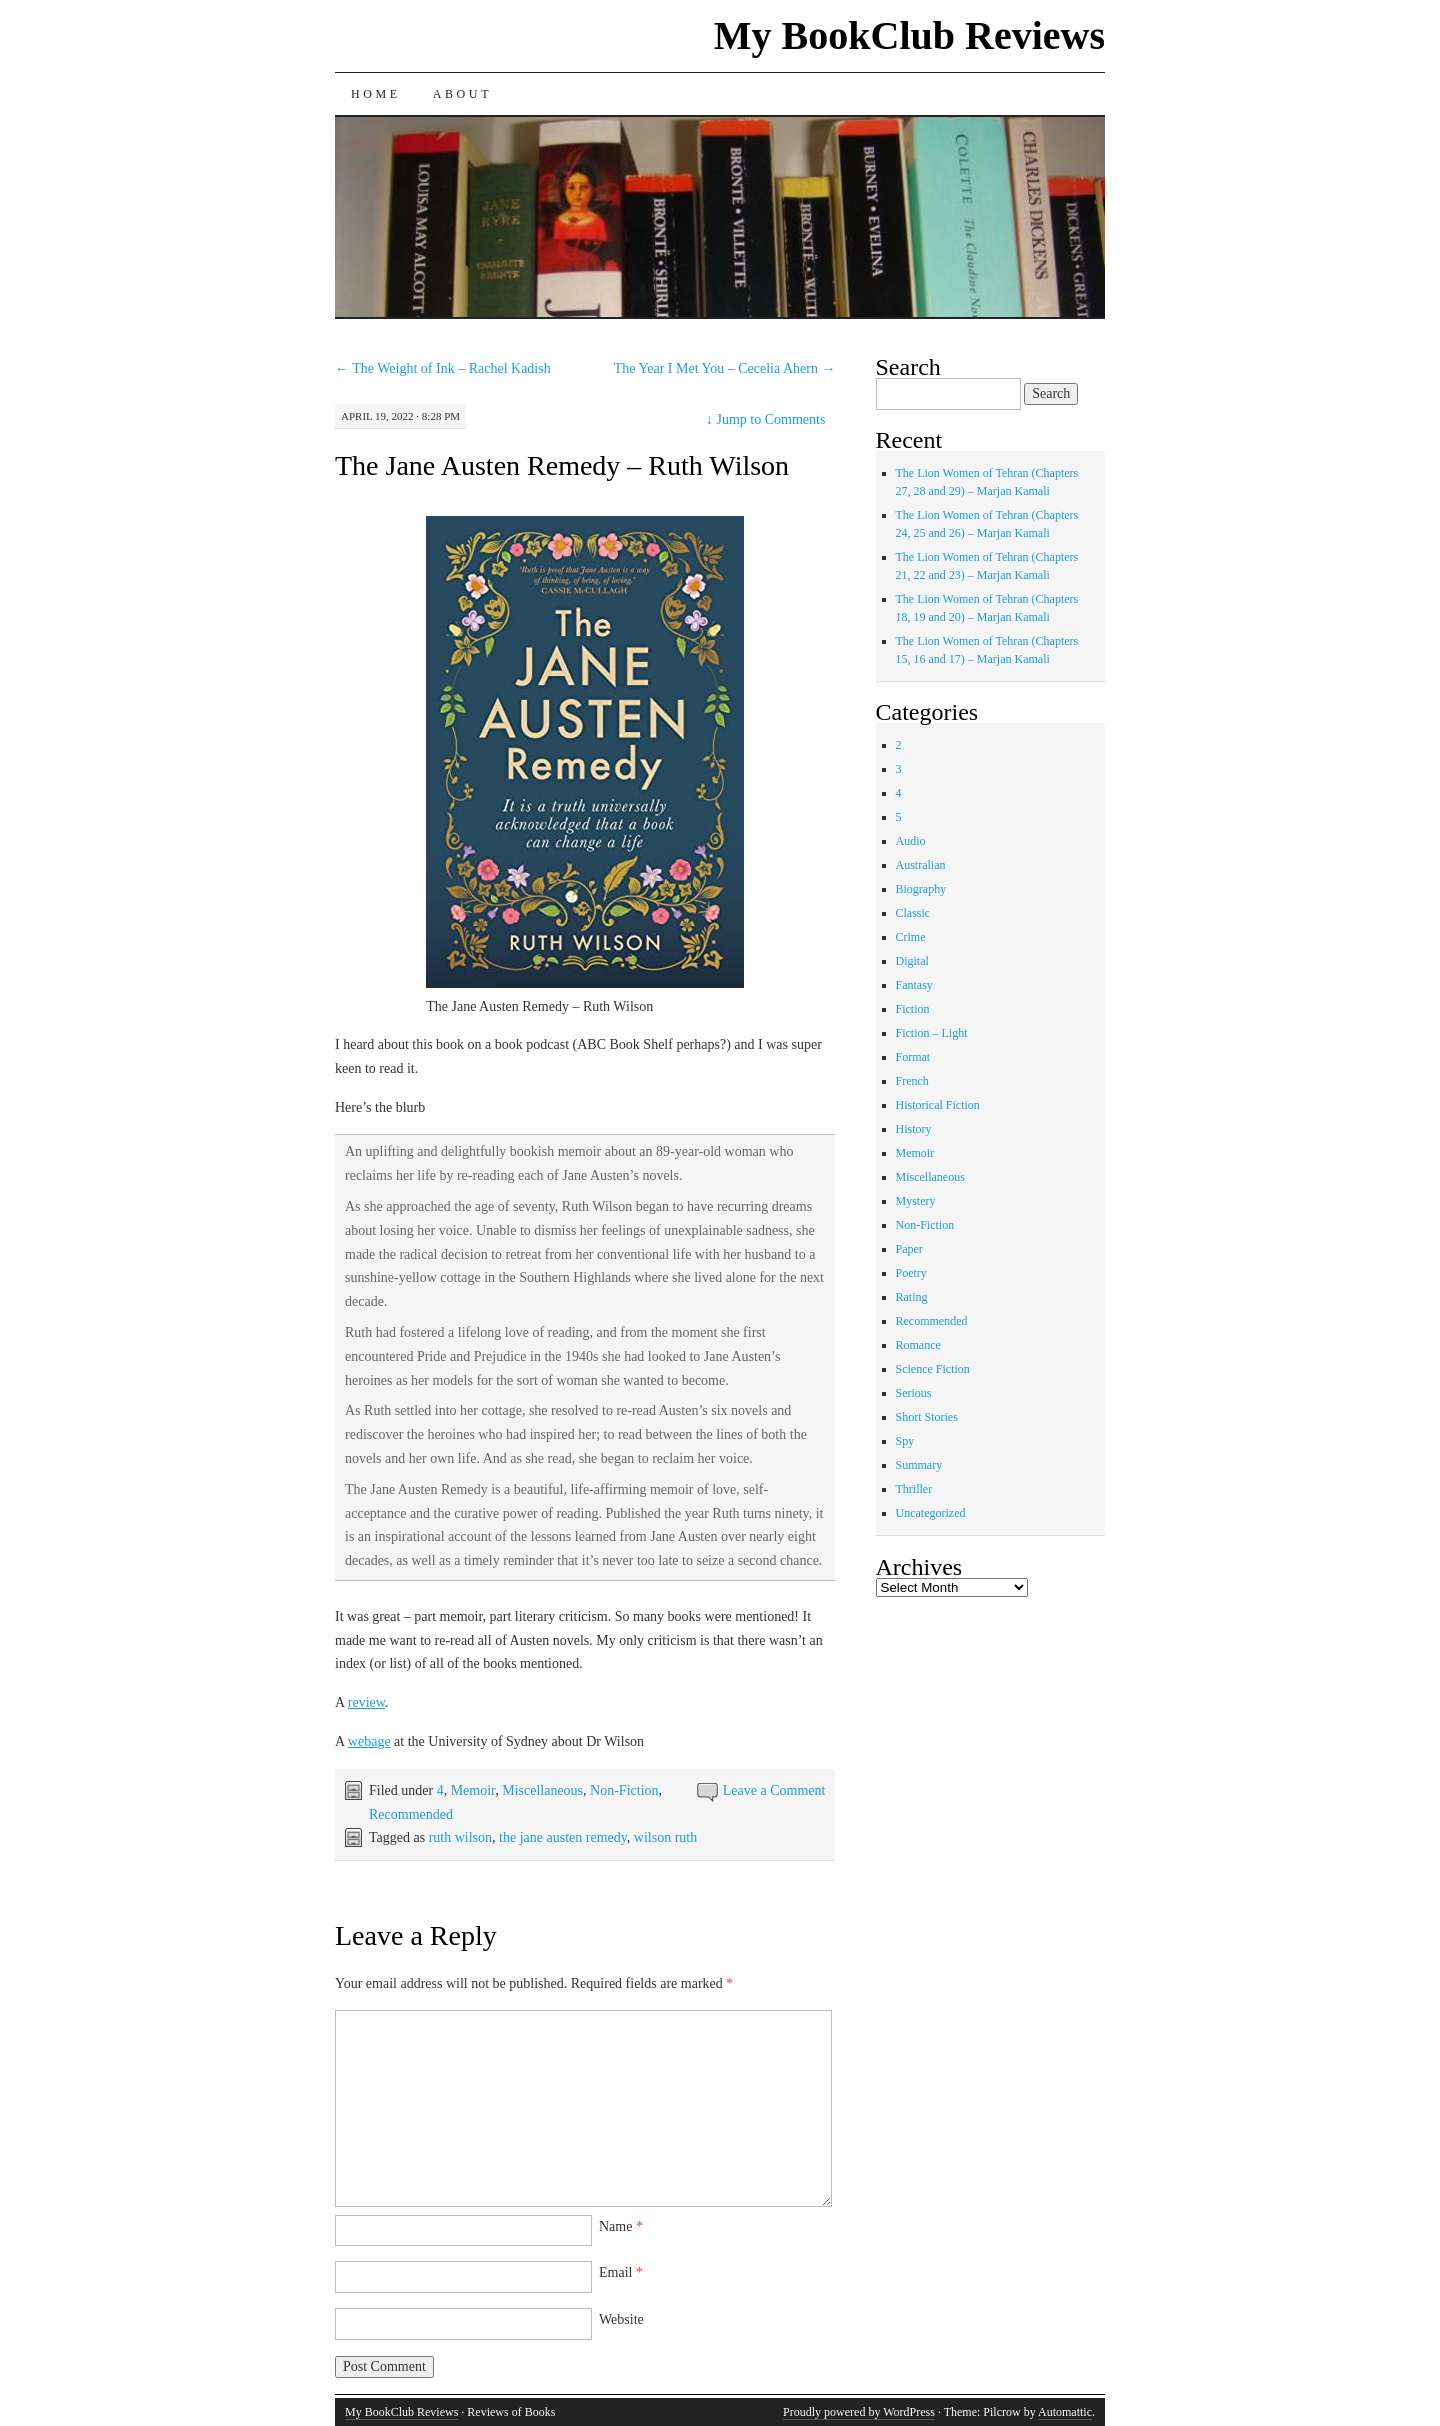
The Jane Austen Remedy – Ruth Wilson (562, 465)
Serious (914, 1393)
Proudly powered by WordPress (859, 2412)
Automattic (1065, 2412)
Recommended (411, 1814)
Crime (911, 937)
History (914, 1129)
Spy (905, 1441)
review (366, 1702)
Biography (921, 889)
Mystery (916, 1201)
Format (913, 1057)
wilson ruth (665, 1837)
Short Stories (927, 1417)
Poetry (911, 1273)
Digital (912, 961)
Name (621, 2226)
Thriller (914, 1489)
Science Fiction (933, 1369)
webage (369, 1741)
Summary (919, 1465)
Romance (918, 1345)
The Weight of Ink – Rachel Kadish (443, 368)
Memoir (473, 1790)
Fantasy (914, 985)
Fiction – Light (932, 1033)
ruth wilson (460, 1837)
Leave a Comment (774, 1790)
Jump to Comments (765, 419)
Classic (913, 913)
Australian (921, 865)
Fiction (913, 1009)
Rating (912, 1297)
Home (376, 94)
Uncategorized (931, 1513)
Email (621, 2272)
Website (621, 2319)
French (912, 1081)
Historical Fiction (938, 1105)
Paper (909, 1249)
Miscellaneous (542, 1790)
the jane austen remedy (563, 1837)
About (462, 94)
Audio (911, 841)
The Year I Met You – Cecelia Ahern (725, 368)
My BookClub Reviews (909, 35)
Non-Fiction (624, 1790)
